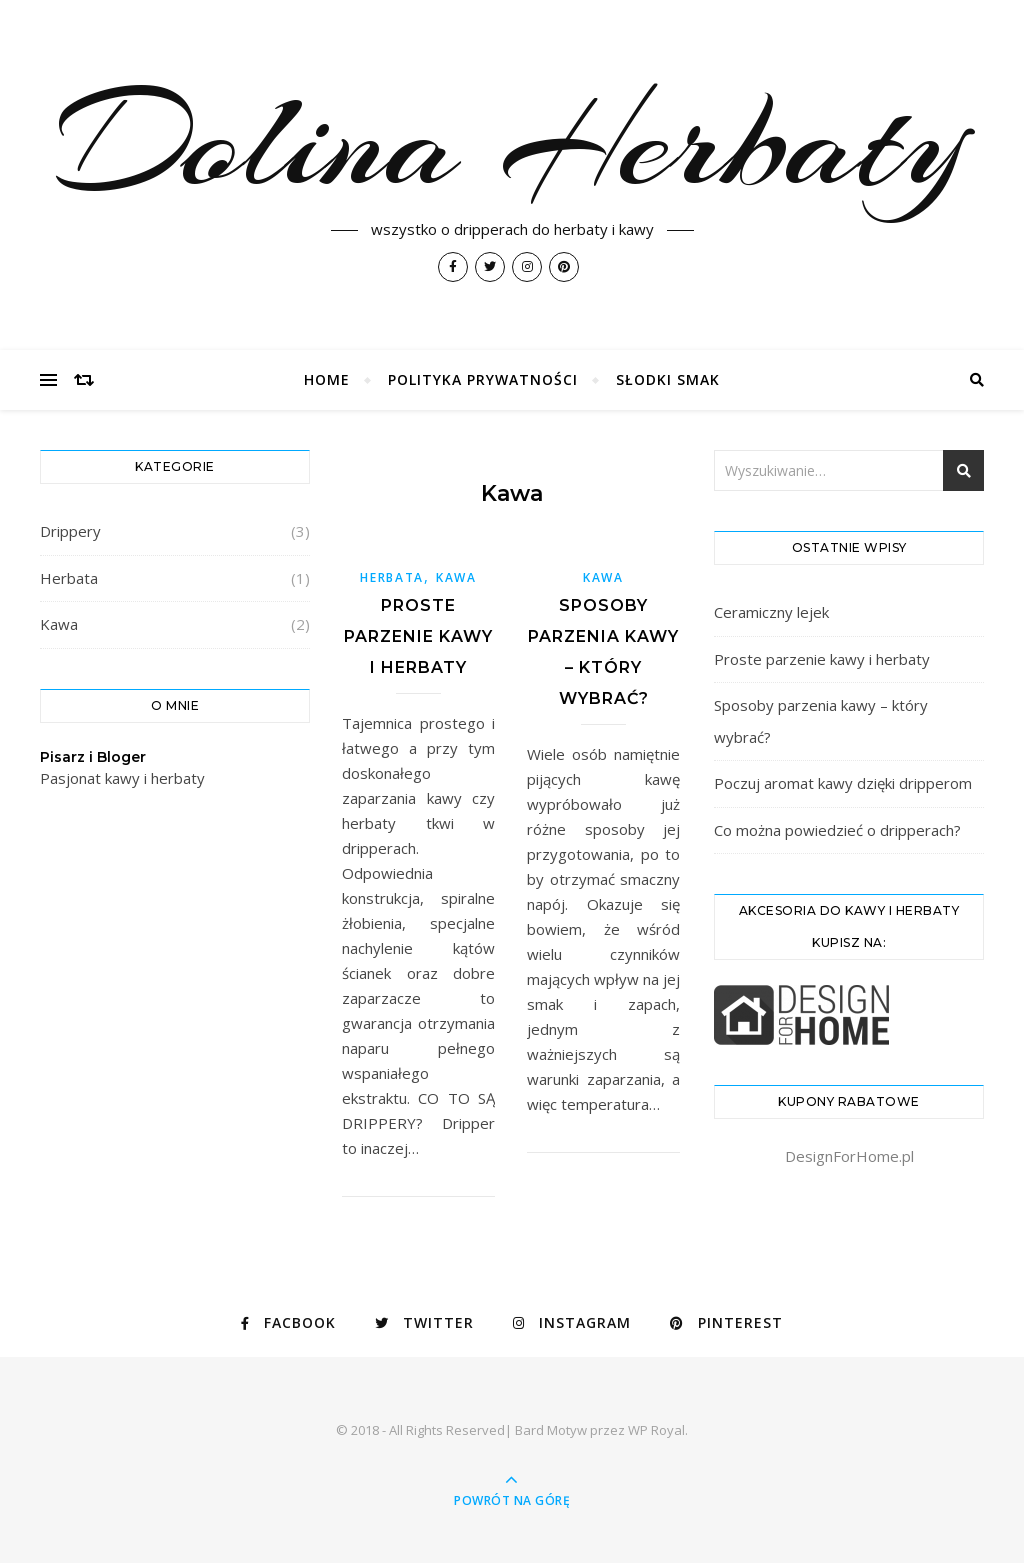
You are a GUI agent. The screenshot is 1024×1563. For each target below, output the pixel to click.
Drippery (70, 531)
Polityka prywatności (483, 379)
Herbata (69, 578)
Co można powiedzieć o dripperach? (837, 830)
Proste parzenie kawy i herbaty (418, 636)
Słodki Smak (668, 379)
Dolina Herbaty (512, 142)
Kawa (59, 624)
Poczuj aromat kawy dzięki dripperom (843, 783)
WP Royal (656, 1430)
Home (327, 379)
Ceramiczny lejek (771, 612)
